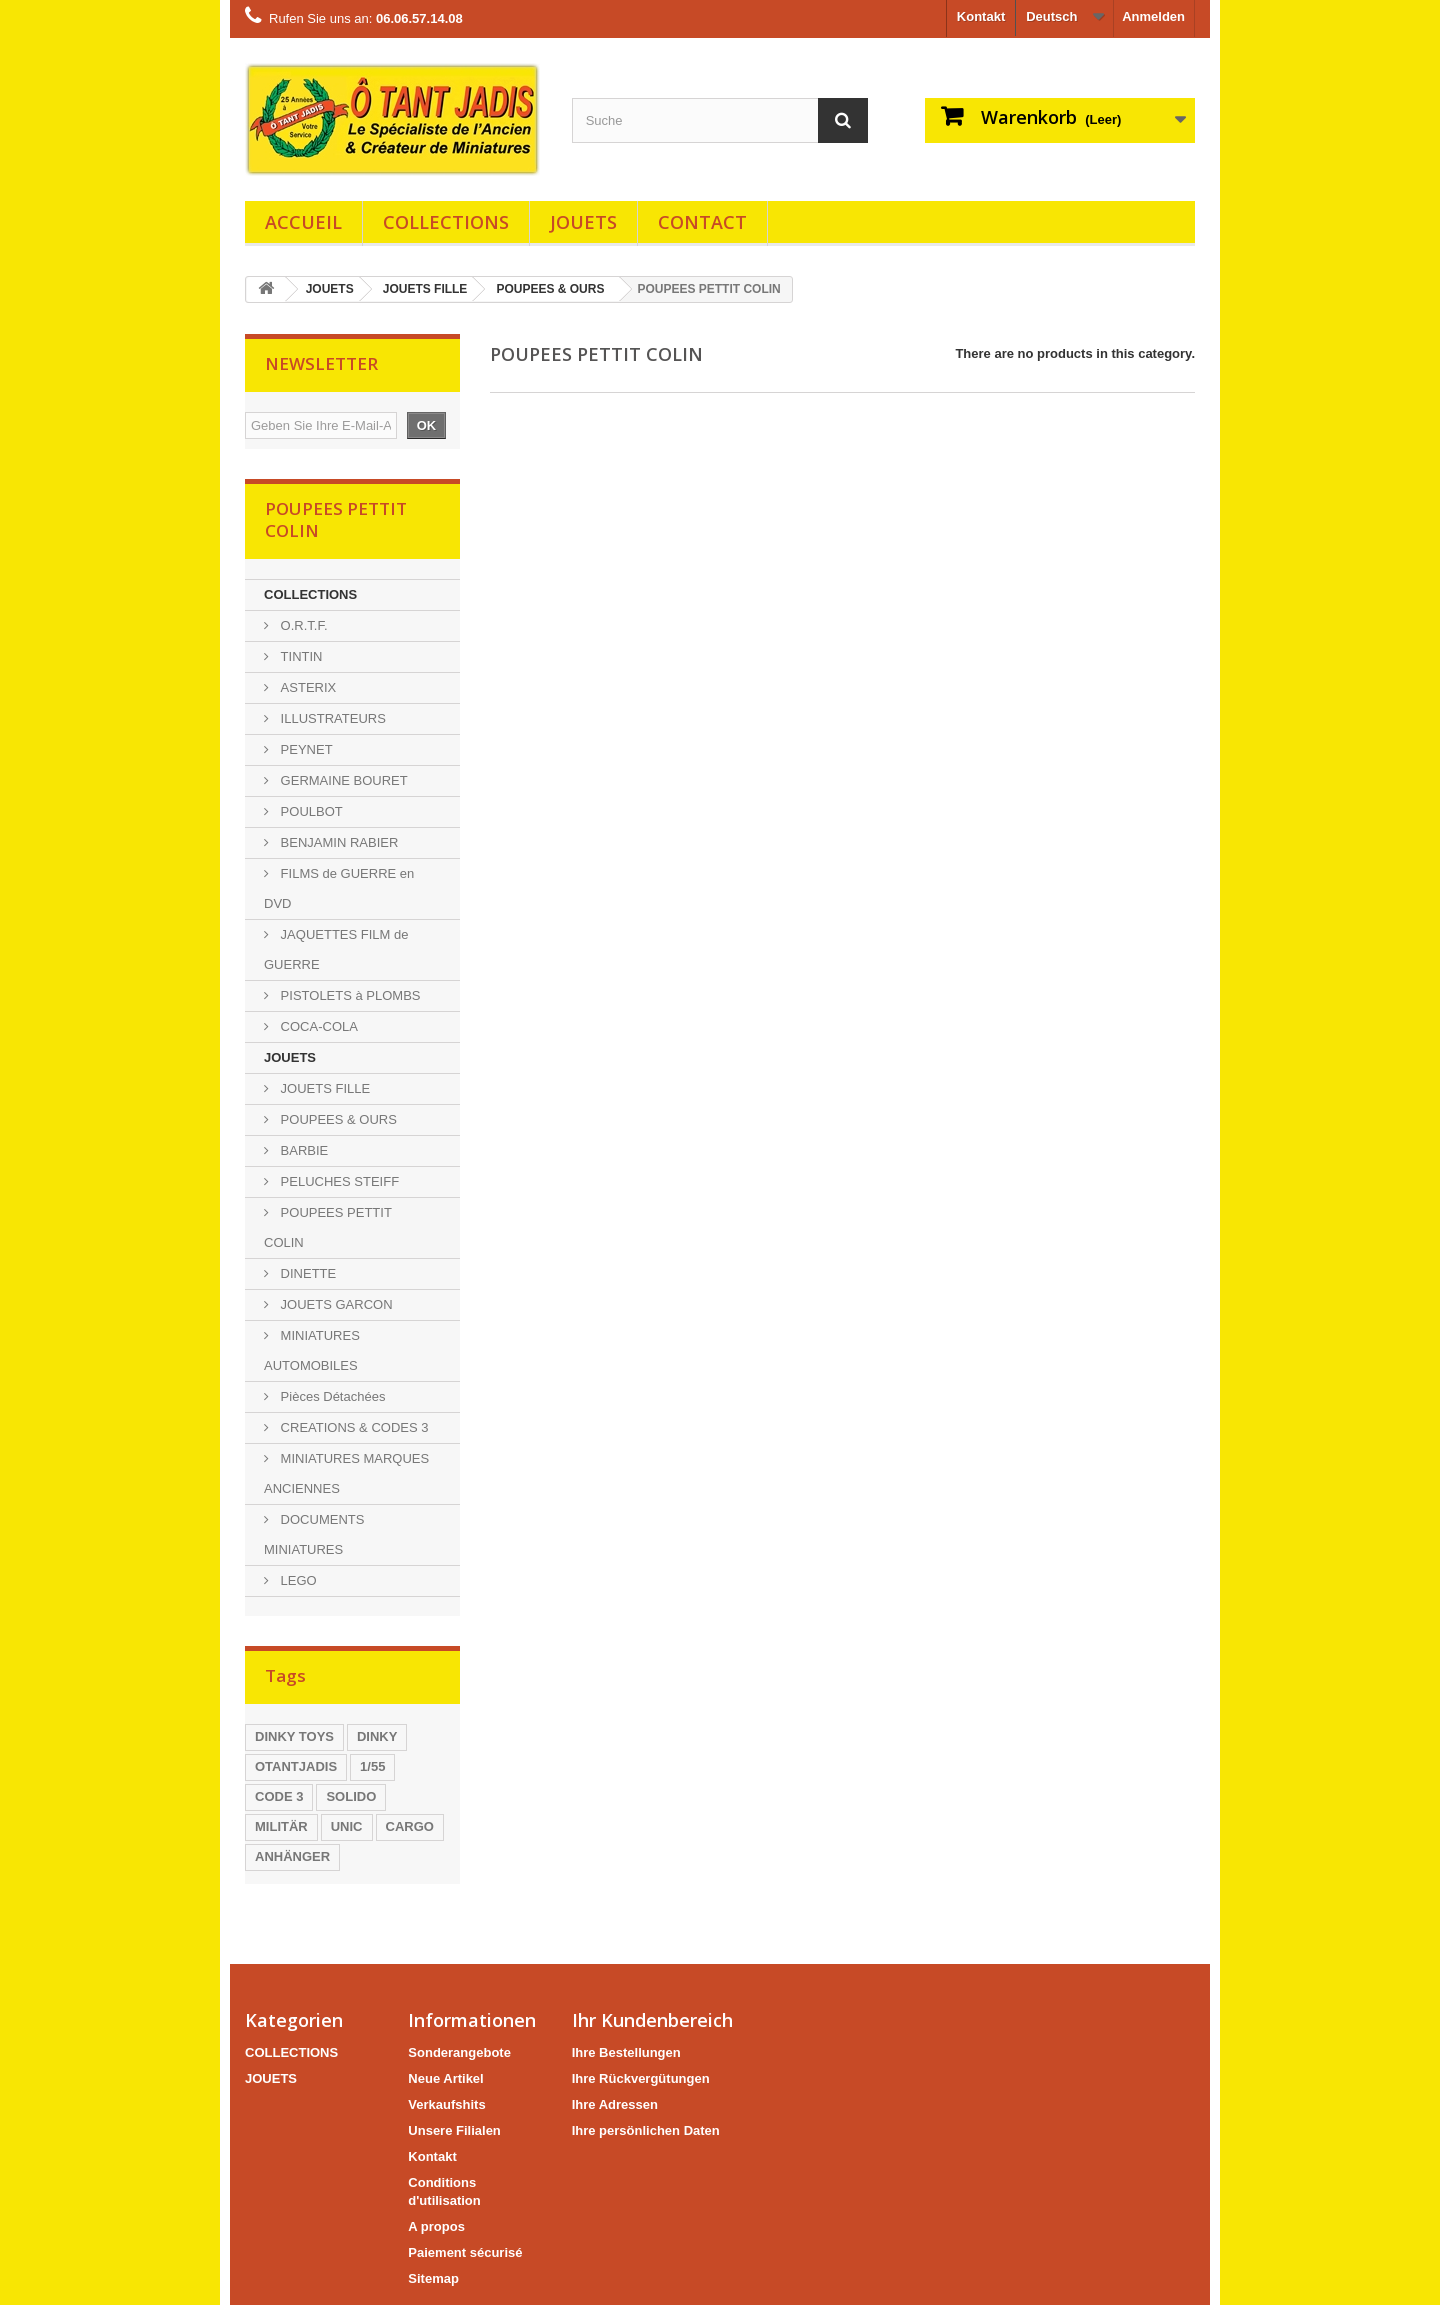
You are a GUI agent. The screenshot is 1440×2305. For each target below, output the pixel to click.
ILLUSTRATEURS (331, 718)
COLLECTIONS (446, 222)
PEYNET (305, 749)
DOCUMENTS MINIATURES (314, 1534)
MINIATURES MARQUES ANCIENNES (346, 1473)
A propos (436, 2226)
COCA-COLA (317, 1026)
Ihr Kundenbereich (652, 2020)
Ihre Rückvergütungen (641, 2078)
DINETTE (306, 1273)
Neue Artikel (445, 2078)
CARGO (410, 1826)
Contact (702, 222)
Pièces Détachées (331, 1396)
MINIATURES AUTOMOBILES (312, 1350)
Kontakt (981, 16)
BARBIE (302, 1150)
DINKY (377, 1736)
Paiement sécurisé (465, 2252)
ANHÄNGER (292, 1856)
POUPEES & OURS (550, 289)
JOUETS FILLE (425, 289)
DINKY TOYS (294, 1736)
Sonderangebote (459, 2052)
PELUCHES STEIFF (338, 1181)
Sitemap (433, 2278)
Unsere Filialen (454, 2130)
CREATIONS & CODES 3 (352, 1427)
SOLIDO (351, 1796)
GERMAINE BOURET (342, 780)
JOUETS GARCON (335, 1304)
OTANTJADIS (296, 1766)
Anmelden (1153, 16)
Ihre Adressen (615, 2104)
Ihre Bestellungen (626, 2052)
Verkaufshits (446, 2104)
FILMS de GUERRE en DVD (339, 888)
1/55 (372, 1766)
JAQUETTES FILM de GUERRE (336, 949)
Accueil (303, 222)
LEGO (297, 1580)
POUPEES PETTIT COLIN (328, 1227)
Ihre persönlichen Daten (646, 2130)
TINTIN (300, 656)
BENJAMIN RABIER (337, 842)
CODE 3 (279, 1796)
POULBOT (310, 811)
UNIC (347, 1826)
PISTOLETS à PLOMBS (349, 995)
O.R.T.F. (302, 625)
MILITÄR (281, 1826)
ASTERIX (306, 687)
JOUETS (583, 222)
